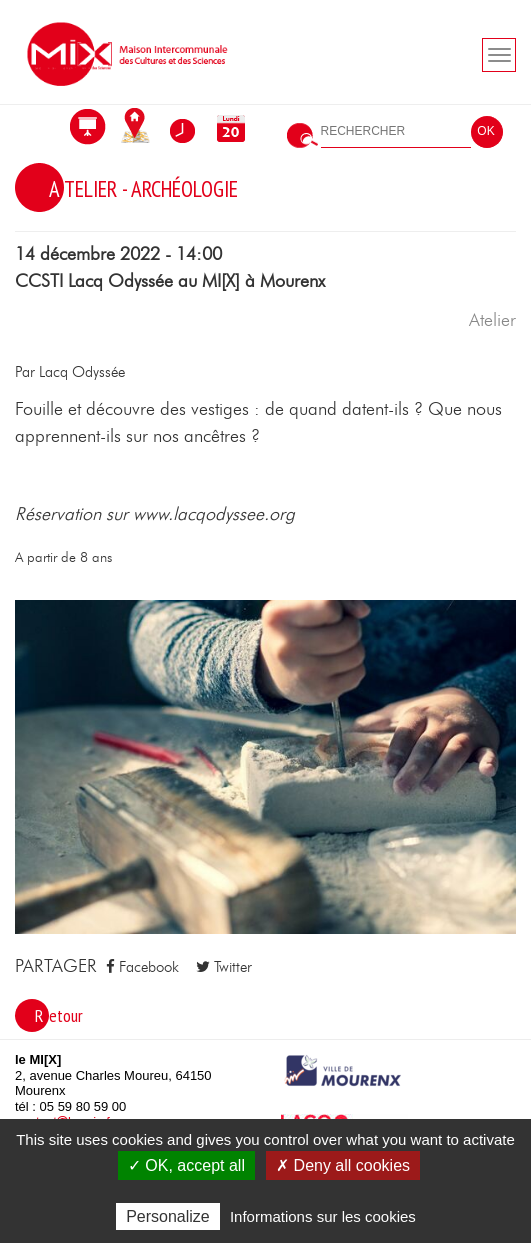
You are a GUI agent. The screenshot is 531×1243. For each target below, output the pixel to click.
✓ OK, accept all (186, 1165)
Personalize (168, 1216)
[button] (265, 766)
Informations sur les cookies (323, 1216)
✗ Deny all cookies (343, 1165)
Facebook (142, 967)
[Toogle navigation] (499, 55)
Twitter (224, 967)
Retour (59, 1015)
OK (485, 131)
